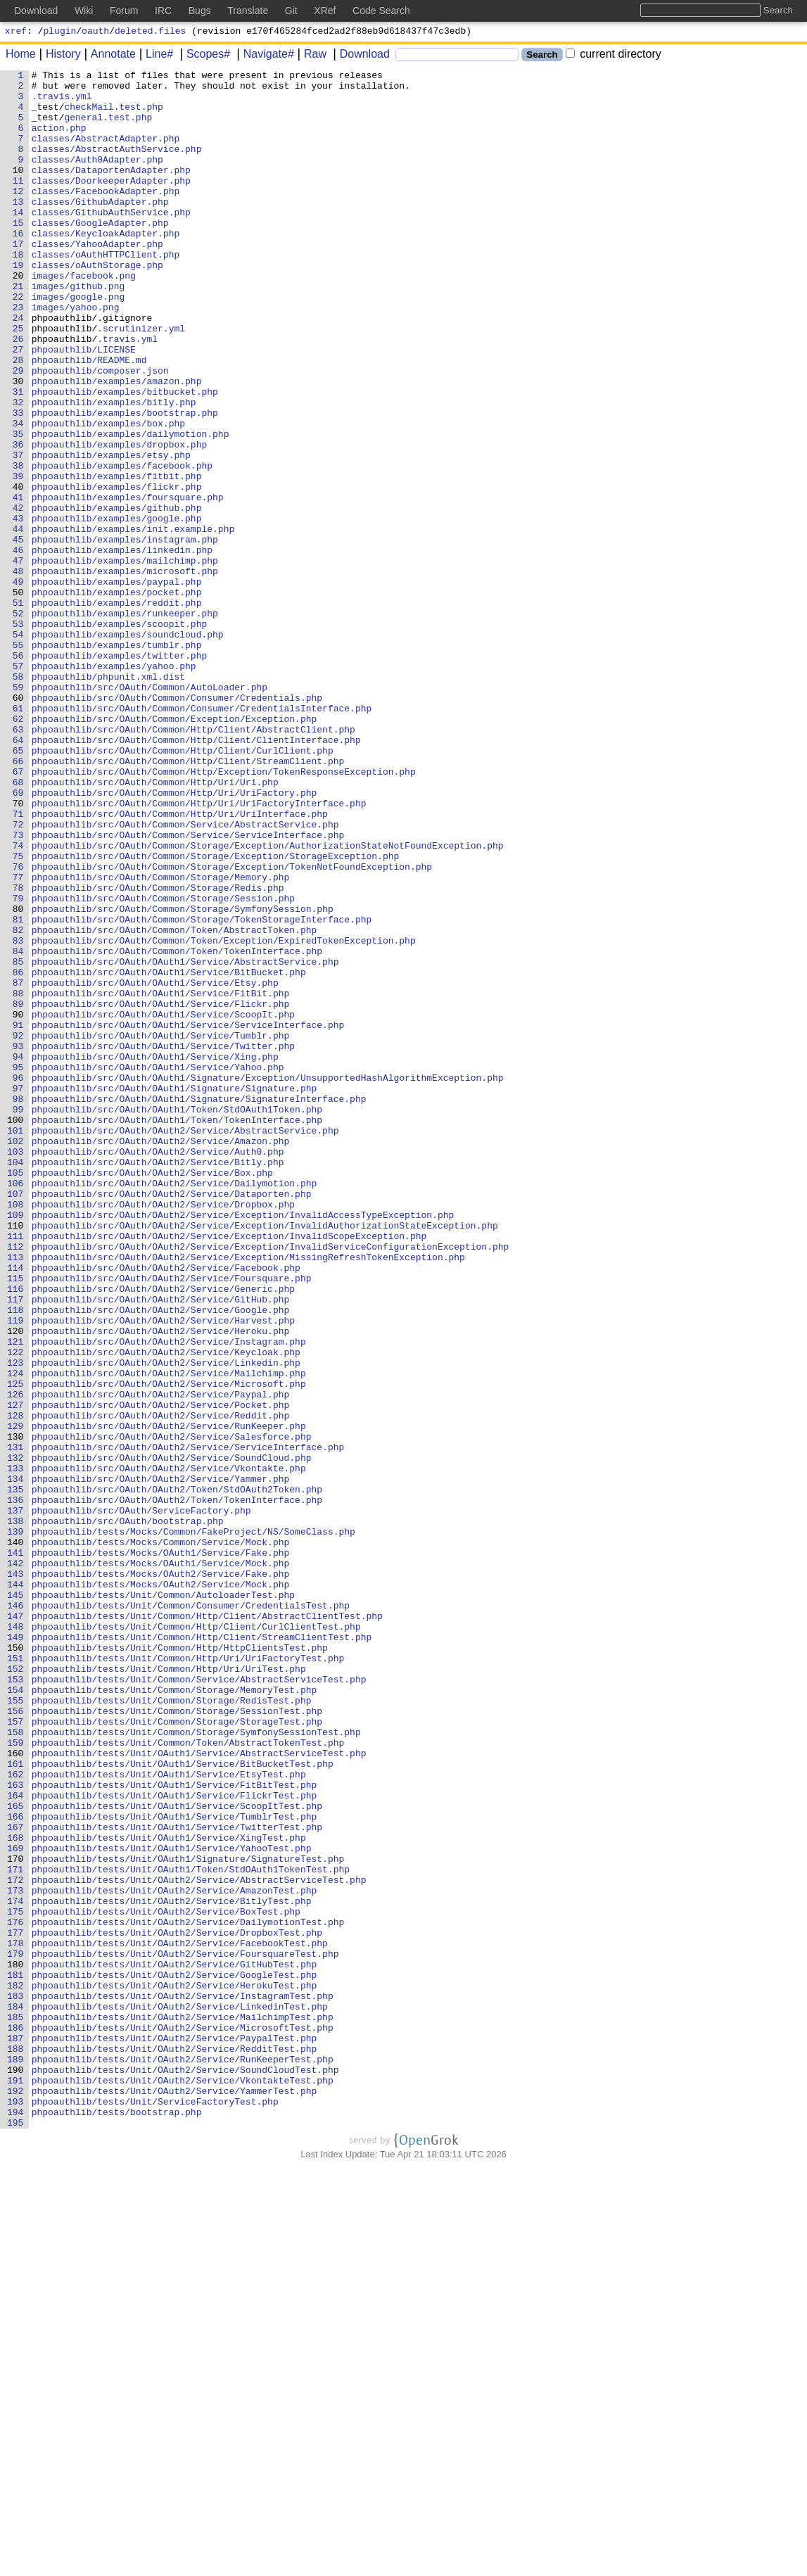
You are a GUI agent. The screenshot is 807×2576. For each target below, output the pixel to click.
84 (18, 1128)
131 (16, 1723)
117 (16, 1546)
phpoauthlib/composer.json (100, 431)
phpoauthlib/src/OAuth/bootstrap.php (128, 1812)
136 (16, 1786)
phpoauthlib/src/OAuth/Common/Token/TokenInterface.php (177, 1128)
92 (18, 1229)
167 (16, 2179)
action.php (59, 140)
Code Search (381, 10)
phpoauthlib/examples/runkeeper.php (125, 722)
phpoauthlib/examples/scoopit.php (120, 735)
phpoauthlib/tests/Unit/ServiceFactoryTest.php (155, 2508)
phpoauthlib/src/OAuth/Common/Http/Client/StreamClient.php (188, 900)
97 (18, 1292)
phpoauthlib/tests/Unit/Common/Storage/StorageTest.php (177, 2052)
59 (18, 811)
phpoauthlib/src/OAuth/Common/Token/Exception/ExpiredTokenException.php (224, 1115)
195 (16, 2533)
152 (16, 1989)
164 (16, 2141)
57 (18, 786)
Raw (310, 56)
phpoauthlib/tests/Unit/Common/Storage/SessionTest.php (177, 2039)
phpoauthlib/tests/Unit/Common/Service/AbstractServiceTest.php (199, 2002)
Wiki (84, 10)
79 (18, 1064)
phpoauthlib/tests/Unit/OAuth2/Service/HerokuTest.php (174, 2369)
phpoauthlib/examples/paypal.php (117, 684)
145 (16, 1900)
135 (16, 1774)
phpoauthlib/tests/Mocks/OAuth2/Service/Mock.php (161, 1888)
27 (18, 406)
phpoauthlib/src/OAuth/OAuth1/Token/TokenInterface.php (177, 1330)
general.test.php (109, 127)
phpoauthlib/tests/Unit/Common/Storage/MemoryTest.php (174, 2014)
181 (16, 2356)
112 (16, 1482)
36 (18, 520)
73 (18, 988)
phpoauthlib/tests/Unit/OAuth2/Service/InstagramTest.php (182, 2381)
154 (16, 2014)
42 (18, 596)
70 (18, 950)
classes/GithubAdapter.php (100, 228)
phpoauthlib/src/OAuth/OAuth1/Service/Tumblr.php (161, 1229)
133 (16, 1748)
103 (16, 1368)
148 (16, 1938)
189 (16, 2457)
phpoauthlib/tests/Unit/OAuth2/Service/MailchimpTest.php (182, 2407)
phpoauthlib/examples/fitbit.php (117, 558)
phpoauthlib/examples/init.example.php (133, 621)
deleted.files (150, 32)
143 (16, 1875)
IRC (163, 10)
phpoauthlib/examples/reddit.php (117, 710)
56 (18, 773)
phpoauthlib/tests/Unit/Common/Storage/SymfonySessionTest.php (196, 2065)
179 (16, 2331)
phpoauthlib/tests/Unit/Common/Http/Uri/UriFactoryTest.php (188, 1976)
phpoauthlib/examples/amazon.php (117, 444)
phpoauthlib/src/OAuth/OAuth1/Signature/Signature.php (174, 1292)
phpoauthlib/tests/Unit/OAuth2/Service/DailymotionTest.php (188, 2293)
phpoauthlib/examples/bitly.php (114, 469)
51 (18, 710)
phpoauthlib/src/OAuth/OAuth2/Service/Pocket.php (161, 1672)
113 (16, 1495)
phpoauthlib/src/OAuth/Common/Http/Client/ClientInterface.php (196, 874)
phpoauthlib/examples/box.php (108, 494)
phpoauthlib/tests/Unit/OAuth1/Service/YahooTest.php (172, 2204)
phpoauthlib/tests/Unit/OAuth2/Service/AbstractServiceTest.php (199, 2242)
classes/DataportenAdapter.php (111, 190)
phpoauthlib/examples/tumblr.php (117, 760)
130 (16, 1710)
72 (18, 976)
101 (16, 1343)
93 (18, 1242)
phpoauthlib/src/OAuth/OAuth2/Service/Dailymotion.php (174, 1406)
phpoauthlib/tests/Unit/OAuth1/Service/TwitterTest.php (177, 2179)
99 (18, 1318)
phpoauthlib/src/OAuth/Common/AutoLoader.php (149, 811)
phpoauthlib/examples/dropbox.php (120, 520)
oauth (95, 32)
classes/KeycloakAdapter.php (106, 266)
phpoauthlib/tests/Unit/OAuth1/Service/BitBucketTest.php (182, 2103)
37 (18, 532)
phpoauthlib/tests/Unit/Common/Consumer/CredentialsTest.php (191, 1913)
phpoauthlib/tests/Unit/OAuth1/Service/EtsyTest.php (169, 2115)
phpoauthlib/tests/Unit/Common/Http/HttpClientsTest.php (180, 1964)
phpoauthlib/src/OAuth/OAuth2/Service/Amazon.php (161, 1356)
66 (18, 900)
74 (18, 1001)
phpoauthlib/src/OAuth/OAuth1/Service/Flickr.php (161, 1191)
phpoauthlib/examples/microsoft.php (125, 672)
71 (18, 963)
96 (18, 1280)
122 (16, 1609)
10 (18, 190)
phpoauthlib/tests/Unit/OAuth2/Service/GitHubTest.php (174, 2343)
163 (16, 2128)
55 (18, 760)
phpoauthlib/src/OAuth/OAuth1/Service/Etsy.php (155, 1166)
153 (16, 2002)
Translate (247, 10)
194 (16, 2521)
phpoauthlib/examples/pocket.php (117, 697)
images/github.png (78, 330)
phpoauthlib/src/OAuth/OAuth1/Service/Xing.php (155, 1254)
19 (18, 304)
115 (16, 1520)
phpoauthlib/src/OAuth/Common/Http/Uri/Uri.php (155, 925)
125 (16, 1647)
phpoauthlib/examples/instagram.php (125, 634)
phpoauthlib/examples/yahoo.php (114, 786)
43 (18, 608)
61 (18, 836)
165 (16, 2153)
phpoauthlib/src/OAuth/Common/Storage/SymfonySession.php (182, 1077)
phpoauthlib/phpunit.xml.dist (108, 798)
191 (16, 2483)
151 (16, 1976)
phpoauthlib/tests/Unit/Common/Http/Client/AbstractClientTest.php (207, 1926)
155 (16, 2027)
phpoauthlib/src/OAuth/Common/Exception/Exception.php (174, 849)
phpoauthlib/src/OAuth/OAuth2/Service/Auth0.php (158, 1368)
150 (16, 1964)
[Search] (457, 56)
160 (16, 2090)
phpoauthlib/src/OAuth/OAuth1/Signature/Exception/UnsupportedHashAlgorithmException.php (268, 1280)
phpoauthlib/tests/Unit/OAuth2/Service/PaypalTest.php (174, 2432)
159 (16, 2077)
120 (16, 1584)
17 (18, 279)
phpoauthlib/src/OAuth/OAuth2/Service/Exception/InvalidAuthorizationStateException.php (265, 1457)
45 (18, 634)
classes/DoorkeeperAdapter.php (111, 203)
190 (16, 2470)
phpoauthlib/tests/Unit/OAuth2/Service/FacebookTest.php (180, 2318)
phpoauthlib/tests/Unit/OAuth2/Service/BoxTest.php (166, 2280)
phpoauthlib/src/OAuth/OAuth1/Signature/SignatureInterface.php (199, 1305)
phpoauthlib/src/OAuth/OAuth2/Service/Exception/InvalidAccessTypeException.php (243, 1444)
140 (16, 1837)
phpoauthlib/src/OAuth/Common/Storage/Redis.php (158, 1052)
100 (16, 1330)
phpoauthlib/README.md (89, 418)
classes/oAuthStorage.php (97, 304)
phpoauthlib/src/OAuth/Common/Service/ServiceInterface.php (188, 988)
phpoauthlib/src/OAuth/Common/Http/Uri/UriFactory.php (174, 938)
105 (16, 1394)
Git (291, 10)
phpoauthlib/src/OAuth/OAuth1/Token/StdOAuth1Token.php (177, 1318)
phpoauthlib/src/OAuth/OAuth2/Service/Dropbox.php (163, 1432)
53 (18, 735)
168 (16, 2191)
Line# (154, 56)
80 (18, 1077)
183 (16, 2381)
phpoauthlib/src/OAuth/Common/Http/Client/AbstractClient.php (193, 862)
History (58, 56)
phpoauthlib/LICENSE (84, 406)
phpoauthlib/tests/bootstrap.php (117, 2521)
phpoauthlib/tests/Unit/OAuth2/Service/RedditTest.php (174, 2445)
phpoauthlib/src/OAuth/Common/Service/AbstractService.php (185, 976)
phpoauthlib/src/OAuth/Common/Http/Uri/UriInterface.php (180, 963)
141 (16, 1850)
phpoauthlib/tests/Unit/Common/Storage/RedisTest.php (172, 2027)
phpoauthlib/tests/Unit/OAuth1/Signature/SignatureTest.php (188, 2217)
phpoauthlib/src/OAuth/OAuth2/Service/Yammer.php (161, 1761)
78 (18, 1052)
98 (18, 1305)
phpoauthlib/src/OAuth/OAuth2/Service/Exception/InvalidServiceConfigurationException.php (270, 1482)
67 (18, 912)
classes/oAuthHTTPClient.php (106, 292)
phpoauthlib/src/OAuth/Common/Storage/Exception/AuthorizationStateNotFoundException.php (268, 1001)
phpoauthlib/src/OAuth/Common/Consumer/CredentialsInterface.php (202, 836)
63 (18, 862)
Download (360, 56)
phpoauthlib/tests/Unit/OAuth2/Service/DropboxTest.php (177, 2305)
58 (18, 798)
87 (18, 1166)
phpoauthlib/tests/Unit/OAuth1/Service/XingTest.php (169, 2191)
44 (18, 621)
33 (18, 482)
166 (16, 2166)
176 (16, 2293)
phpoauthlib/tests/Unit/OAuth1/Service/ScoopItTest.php (177, 2153)
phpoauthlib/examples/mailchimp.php (125, 659)
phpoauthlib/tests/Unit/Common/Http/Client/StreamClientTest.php (202, 1951)
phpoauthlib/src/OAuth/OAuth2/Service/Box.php (152, 1394)
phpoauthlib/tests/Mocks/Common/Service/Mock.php (161, 1837)
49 (18, 684)
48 (18, 672)
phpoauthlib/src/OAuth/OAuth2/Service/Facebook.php (166, 1508)
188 (16, 2445)
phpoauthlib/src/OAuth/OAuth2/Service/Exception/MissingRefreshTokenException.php (248, 1495)
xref (16, 32)
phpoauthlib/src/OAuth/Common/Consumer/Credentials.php (177, 824)
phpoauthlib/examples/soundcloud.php (128, 748)
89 (18, 1191)
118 (16, 1558)
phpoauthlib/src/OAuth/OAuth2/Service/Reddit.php (161, 1685)
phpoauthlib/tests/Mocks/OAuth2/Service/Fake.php (161, 1875)
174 (16, 2267)
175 (16, 2280)
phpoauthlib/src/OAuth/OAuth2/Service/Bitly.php (158, 1381)
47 (18, 659)
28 (18, 418)
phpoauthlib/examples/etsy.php (111, 532)
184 (16, 2394)
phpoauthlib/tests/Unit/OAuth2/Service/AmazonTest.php (174, 2255)
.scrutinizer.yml (142, 380)
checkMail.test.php (114, 114)
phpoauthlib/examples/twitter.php (120, 773)
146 (16, 1913)
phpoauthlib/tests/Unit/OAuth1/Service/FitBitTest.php (174, 2128)
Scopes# (203, 56)
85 (18, 1140)
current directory (613, 56)
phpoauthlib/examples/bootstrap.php (125, 482)
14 (18, 241)
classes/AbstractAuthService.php (117, 165)
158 (16, 2065)
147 (16, 1926)
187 (16, 2432)
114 (16, 1508)
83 (18, 1115)
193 (16, 2508)
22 (18, 342)
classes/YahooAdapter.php (97, 279)
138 (16, 1812)
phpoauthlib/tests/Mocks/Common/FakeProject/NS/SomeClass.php (193, 1824)
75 (18, 1014)
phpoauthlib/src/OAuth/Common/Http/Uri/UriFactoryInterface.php (199, 950)
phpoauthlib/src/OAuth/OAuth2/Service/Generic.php (163, 1533)
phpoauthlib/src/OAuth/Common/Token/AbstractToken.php (174, 1102)
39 (18, 558)
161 (16, 2103)
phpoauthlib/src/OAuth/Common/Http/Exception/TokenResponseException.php (224, 912)
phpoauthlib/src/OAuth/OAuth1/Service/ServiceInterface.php (188, 1216)
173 (16, 2255)
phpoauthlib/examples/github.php (117, 596)
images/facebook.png (84, 317)
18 (18, 292)
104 (16, 1381)
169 (16, 2204)
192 (16, 2495)
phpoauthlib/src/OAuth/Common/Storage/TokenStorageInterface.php (202, 1090)
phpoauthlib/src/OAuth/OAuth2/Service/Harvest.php (163, 1571)
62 (18, 849)
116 (16, 1533)
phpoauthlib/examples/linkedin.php (122, 646)
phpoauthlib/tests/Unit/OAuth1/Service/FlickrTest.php (174, 2141)
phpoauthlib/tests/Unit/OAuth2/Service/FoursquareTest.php (185, 2331)
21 (18, 330)
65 (18, 887)
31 (18, 456)
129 (16, 1698)
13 (18, 228)
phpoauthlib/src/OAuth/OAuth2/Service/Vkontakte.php (169, 1748)
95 (18, 1267)
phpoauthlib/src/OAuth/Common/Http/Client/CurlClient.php (182, 887)
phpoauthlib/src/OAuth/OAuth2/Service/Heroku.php (161, 1584)
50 (18, 697)
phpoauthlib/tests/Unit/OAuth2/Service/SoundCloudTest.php (185, 2470)
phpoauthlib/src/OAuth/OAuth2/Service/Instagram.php (169, 1596)
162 (16, 2115)
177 (16, 2305)
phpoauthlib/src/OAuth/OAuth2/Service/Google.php (161, 1558)
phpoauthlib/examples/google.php (117, 608)
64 (18, 874)
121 (16, 1596)
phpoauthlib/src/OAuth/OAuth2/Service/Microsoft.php (169, 1647)
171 (16, 2229)
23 (18, 355)
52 (18, 722)
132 (16, 1736)
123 (16, 1622)
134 (16, 1761)
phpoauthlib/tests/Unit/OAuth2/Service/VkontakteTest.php (182, 2483)
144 (16, 1888)
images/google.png (78, 342)
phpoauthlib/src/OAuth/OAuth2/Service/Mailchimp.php (169, 1634)
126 (16, 1660)
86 (18, 1153)
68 (18, 925)
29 (18, 431)
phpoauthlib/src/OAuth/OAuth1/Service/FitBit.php (161, 1178)
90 (18, 1204)
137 (16, 1799)
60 (18, 824)
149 (16, 1951)
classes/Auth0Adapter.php (97, 178)
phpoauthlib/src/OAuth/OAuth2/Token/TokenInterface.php (177, 1786)
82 (18, 1102)
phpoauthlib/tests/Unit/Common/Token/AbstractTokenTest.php (188, 2077)
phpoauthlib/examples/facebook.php (122, 545)
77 (18, 1039)
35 (18, 507)
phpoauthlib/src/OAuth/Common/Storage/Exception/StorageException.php (216, 1014)
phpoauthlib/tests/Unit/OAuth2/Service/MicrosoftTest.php (182, 2419)
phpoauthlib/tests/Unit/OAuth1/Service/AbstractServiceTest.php (199, 2090)
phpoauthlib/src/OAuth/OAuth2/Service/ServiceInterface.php (188, 1723)
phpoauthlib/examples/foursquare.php (128, 583)
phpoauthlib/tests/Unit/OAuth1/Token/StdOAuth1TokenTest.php (191, 2229)
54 (18, 748)
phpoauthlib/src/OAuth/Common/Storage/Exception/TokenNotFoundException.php (232, 1026)
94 (18, 1254)
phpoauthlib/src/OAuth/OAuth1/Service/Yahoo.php (158, 1267)
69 (18, 938)
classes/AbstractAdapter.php (106, 152)
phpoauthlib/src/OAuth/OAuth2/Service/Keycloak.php (166, 1609)
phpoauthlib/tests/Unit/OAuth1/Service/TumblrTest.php (174, 2166)
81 (18, 1090)
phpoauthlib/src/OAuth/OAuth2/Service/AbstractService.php (185, 1343)
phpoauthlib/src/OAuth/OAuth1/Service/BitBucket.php (169, 1153)
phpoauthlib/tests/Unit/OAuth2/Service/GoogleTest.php (174, 2356)
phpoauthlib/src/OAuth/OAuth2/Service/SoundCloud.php (172, 1736)
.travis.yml (62, 102)
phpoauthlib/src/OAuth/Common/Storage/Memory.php (161, 1039)
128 (16, 1685)
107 (16, 1419)
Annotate (108, 56)
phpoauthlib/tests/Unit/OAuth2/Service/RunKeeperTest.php (182, 2457)
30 (18, 444)
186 (16, 2419)
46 (18, 646)
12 (18, 216)
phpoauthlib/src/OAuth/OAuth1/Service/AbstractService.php (185, 1140)
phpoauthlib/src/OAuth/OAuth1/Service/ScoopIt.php (163, 1204)
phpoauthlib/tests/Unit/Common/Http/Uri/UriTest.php (169, 1989)
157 (16, 2052)
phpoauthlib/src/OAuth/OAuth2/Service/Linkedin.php (166, 1622)
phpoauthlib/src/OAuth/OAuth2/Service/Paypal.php (161, 1660)
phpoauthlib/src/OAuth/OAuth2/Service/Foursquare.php (172, 1520)
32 (18, 469)
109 (16, 1444)
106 (16, 1406)
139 (16, 1824)
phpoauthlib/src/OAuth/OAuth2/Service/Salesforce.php (172, 1710)
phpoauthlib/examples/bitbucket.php (125, 456)
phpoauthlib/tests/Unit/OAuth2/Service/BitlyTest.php (172, 2267)
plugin (60, 32)
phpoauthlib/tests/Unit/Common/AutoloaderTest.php (163, 1900)
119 (16, 1571)
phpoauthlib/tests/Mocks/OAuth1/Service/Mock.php (161, 1862)
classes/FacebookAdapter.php (106, 216)
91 (18, 1216)
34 (18, 494)
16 (18, 266)
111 (16, 1470)
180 (16, 2343)
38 (18, 545)
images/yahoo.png (76, 355)
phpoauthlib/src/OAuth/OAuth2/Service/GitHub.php (161, 1546)
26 (18, 393)
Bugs (200, 10)
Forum (124, 10)
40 (18, 570)
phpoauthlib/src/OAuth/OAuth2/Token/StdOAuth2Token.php (177, 1774)
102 (16, 1356)
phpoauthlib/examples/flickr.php (117, 570)
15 (18, 254)
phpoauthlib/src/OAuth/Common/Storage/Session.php (163, 1064)
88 (18, 1178)
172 (16, 2242)
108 (16, 1432)
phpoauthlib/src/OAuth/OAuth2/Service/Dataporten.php (172, 1419)
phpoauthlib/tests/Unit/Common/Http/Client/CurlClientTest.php (196, 1938)
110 (16, 1457)
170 (16, 2217)
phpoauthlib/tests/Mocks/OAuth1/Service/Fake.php (161, 1850)
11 (18, 203)
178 (16, 2318)
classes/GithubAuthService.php (111, 241)
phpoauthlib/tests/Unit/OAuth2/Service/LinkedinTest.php (180, 2394)
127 (16, 1672)
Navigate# (264, 56)
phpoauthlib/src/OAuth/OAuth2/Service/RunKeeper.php (169, 1698)
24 (18, 368)
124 (16, 1634)
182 (16, 2369)
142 (16, 1862)
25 (18, 380)
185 (16, 2407)
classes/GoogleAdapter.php (100, 254)
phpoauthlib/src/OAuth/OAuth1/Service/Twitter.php (163, 1242)
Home (21, 56)
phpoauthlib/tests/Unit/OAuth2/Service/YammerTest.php (174, 2495)
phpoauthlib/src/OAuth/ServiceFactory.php (141, 1799)
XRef (325, 10)
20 (18, 317)
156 (16, 2039)
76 (18, 1026)
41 (18, 583)
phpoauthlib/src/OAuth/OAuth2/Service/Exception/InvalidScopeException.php (229, 1470)
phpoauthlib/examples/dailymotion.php (130, 507)
